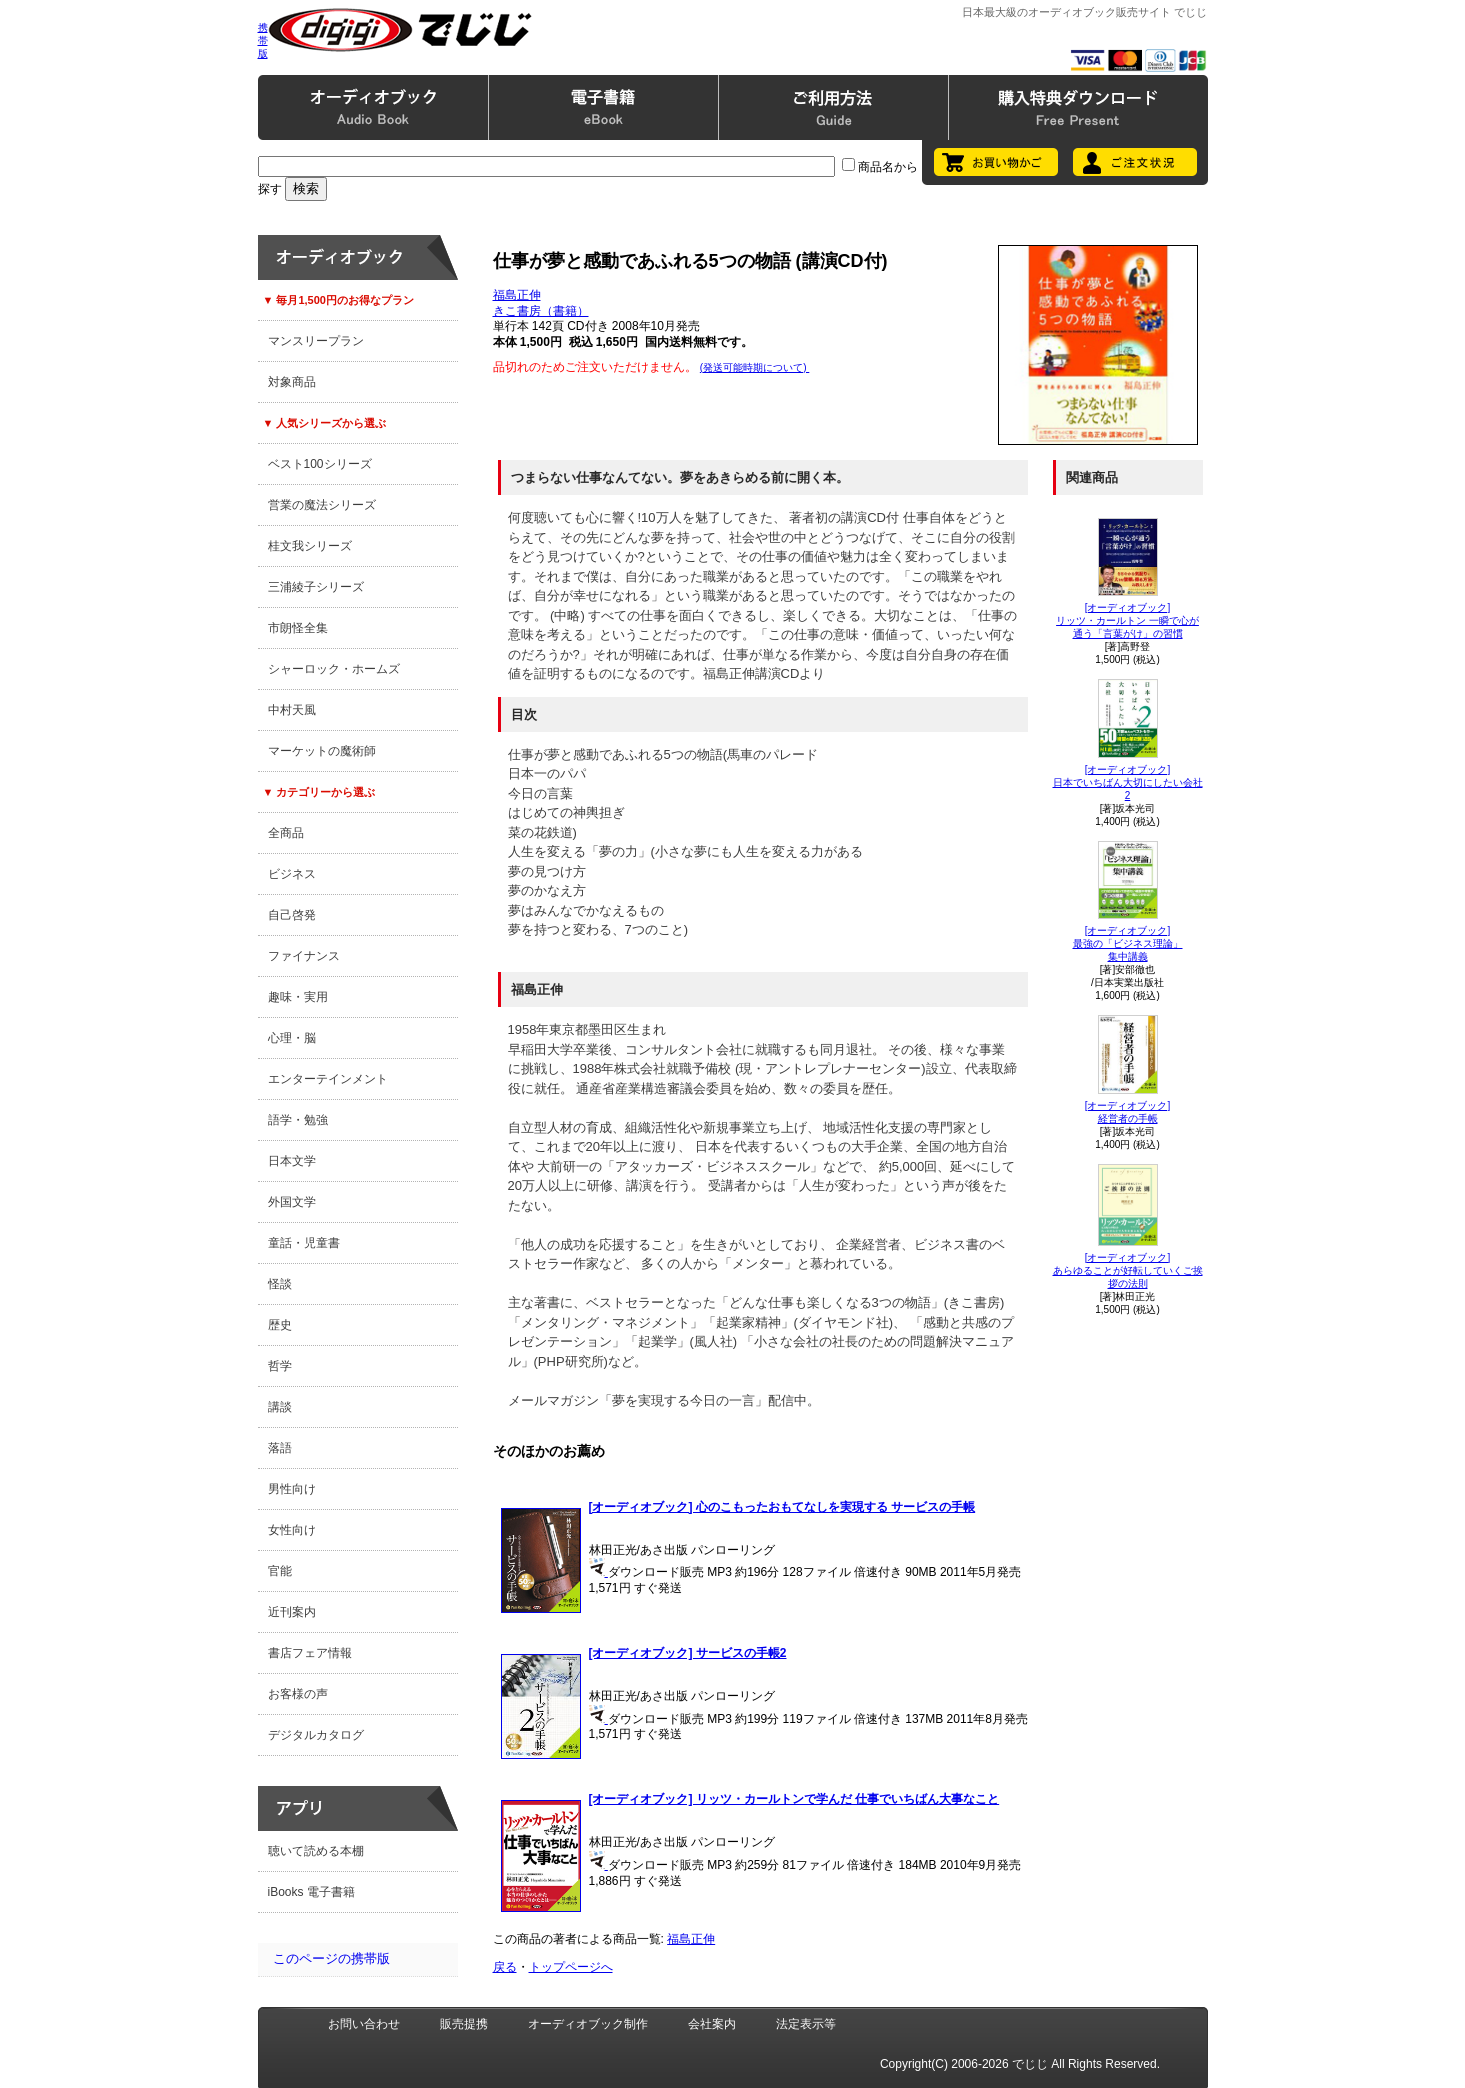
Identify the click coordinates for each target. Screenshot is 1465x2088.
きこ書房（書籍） (541, 311)
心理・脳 (292, 1038)
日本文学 (292, 1161)
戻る (505, 1967)
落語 (280, 1448)
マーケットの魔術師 (322, 751)
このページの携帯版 (331, 1958)
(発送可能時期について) (754, 367)
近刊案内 (292, 1612)
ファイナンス (304, 956)
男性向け (292, 1489)
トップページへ (571, 1967)
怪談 (280, 1284)
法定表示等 (806, 2024)
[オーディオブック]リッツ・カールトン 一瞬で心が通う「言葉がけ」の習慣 (1127, 620)
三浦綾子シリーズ (316, 587)
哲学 (280, 1366)
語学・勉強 (298, 1120)
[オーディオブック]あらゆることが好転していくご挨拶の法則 (1128, 1270)
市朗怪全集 (298, 628)
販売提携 (464, 2024)
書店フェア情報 (310, 1653)
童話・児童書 (304, 1243)
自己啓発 (292, 915)
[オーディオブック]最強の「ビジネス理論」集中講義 (1128, 943)
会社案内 (712, 2024)
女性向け (292, 1530)
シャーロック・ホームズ (334, 669)
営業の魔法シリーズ (322, 505)
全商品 (286, 833)
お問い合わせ (364, 2024)
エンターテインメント (328, 1079)
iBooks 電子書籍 (311, 1892)
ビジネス (292, 874)
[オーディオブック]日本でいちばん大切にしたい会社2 (1128, 782)
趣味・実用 (298, 997)
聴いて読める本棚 (316, 1851)
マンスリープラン (316, 341)
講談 (280, 1407)
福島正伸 (517, 295)
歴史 (280, 1325)
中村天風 (292, 710)
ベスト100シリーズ (320, 464)
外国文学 (292, 1202)
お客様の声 (298, 1694)
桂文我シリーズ (310, 546)
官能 (280, 1571)
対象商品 (292, 382)
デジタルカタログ (316, 1735)
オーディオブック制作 (588, 2024)
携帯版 (263, 40)
